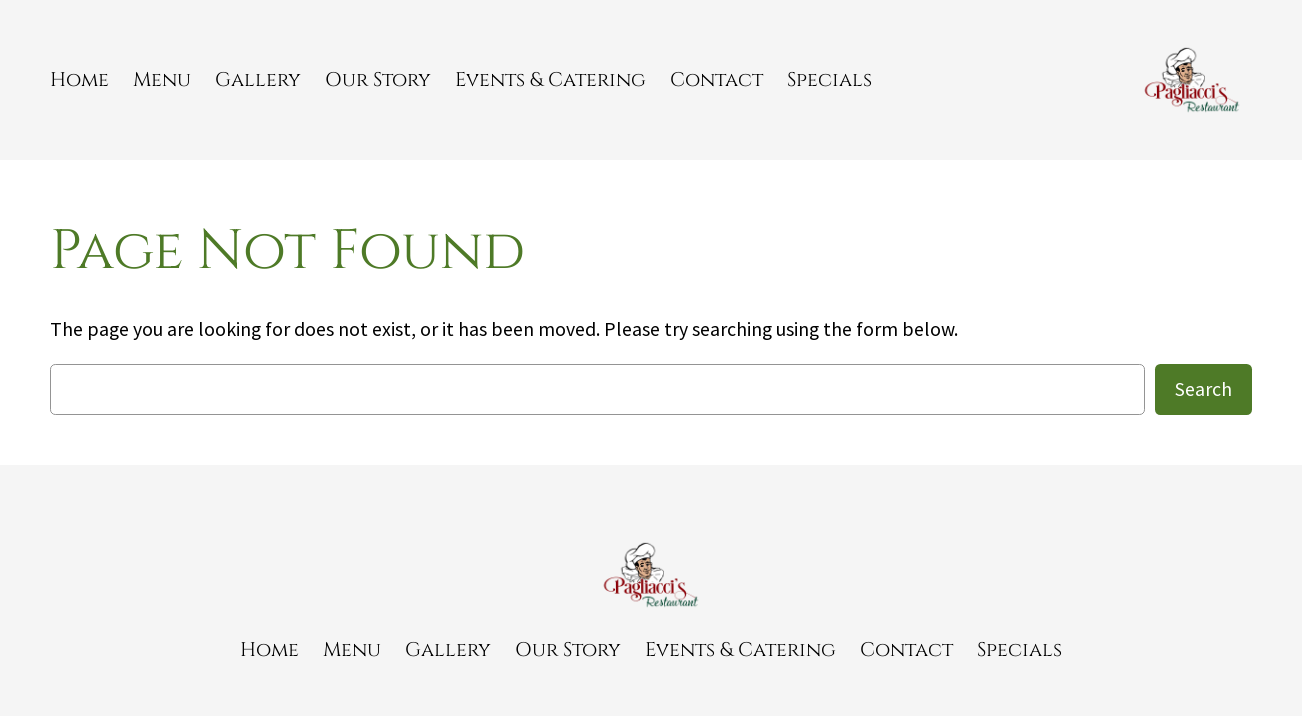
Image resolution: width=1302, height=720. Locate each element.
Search (1203, 389)
